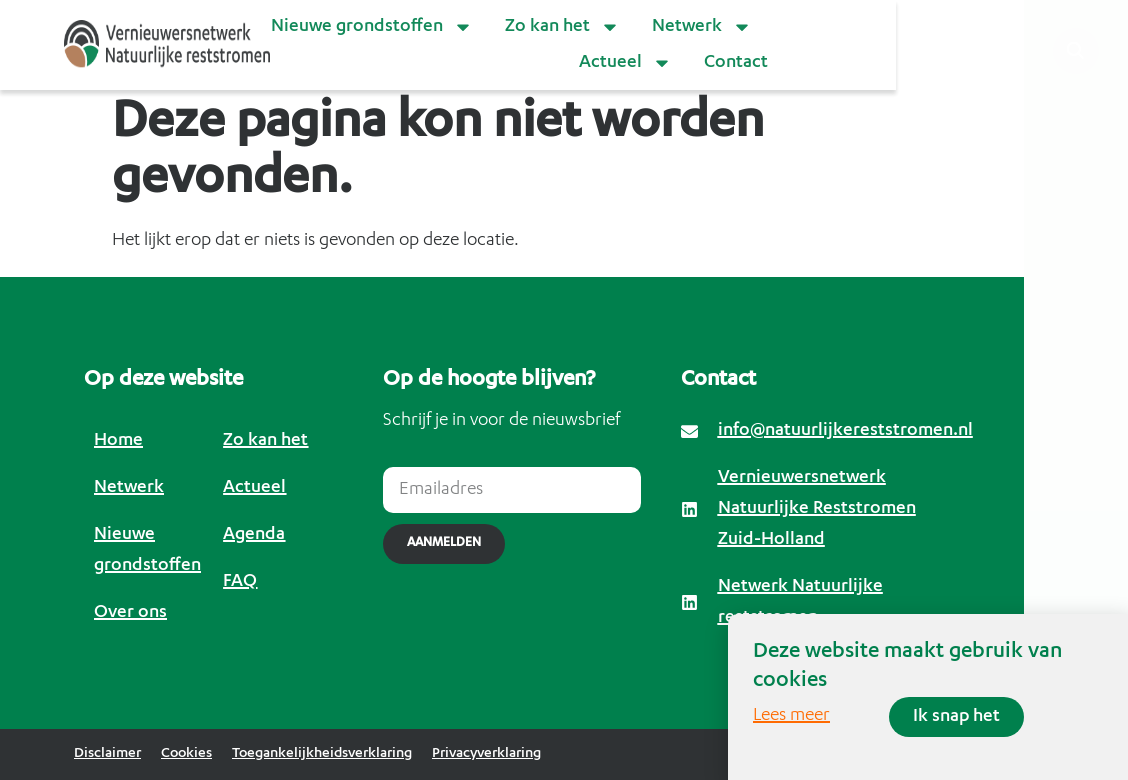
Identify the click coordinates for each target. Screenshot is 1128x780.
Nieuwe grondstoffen (372, 27)
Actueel (625, 63)
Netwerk (702, 27)
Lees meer (791, 716)
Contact (736, 63)
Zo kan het (562, 27)
